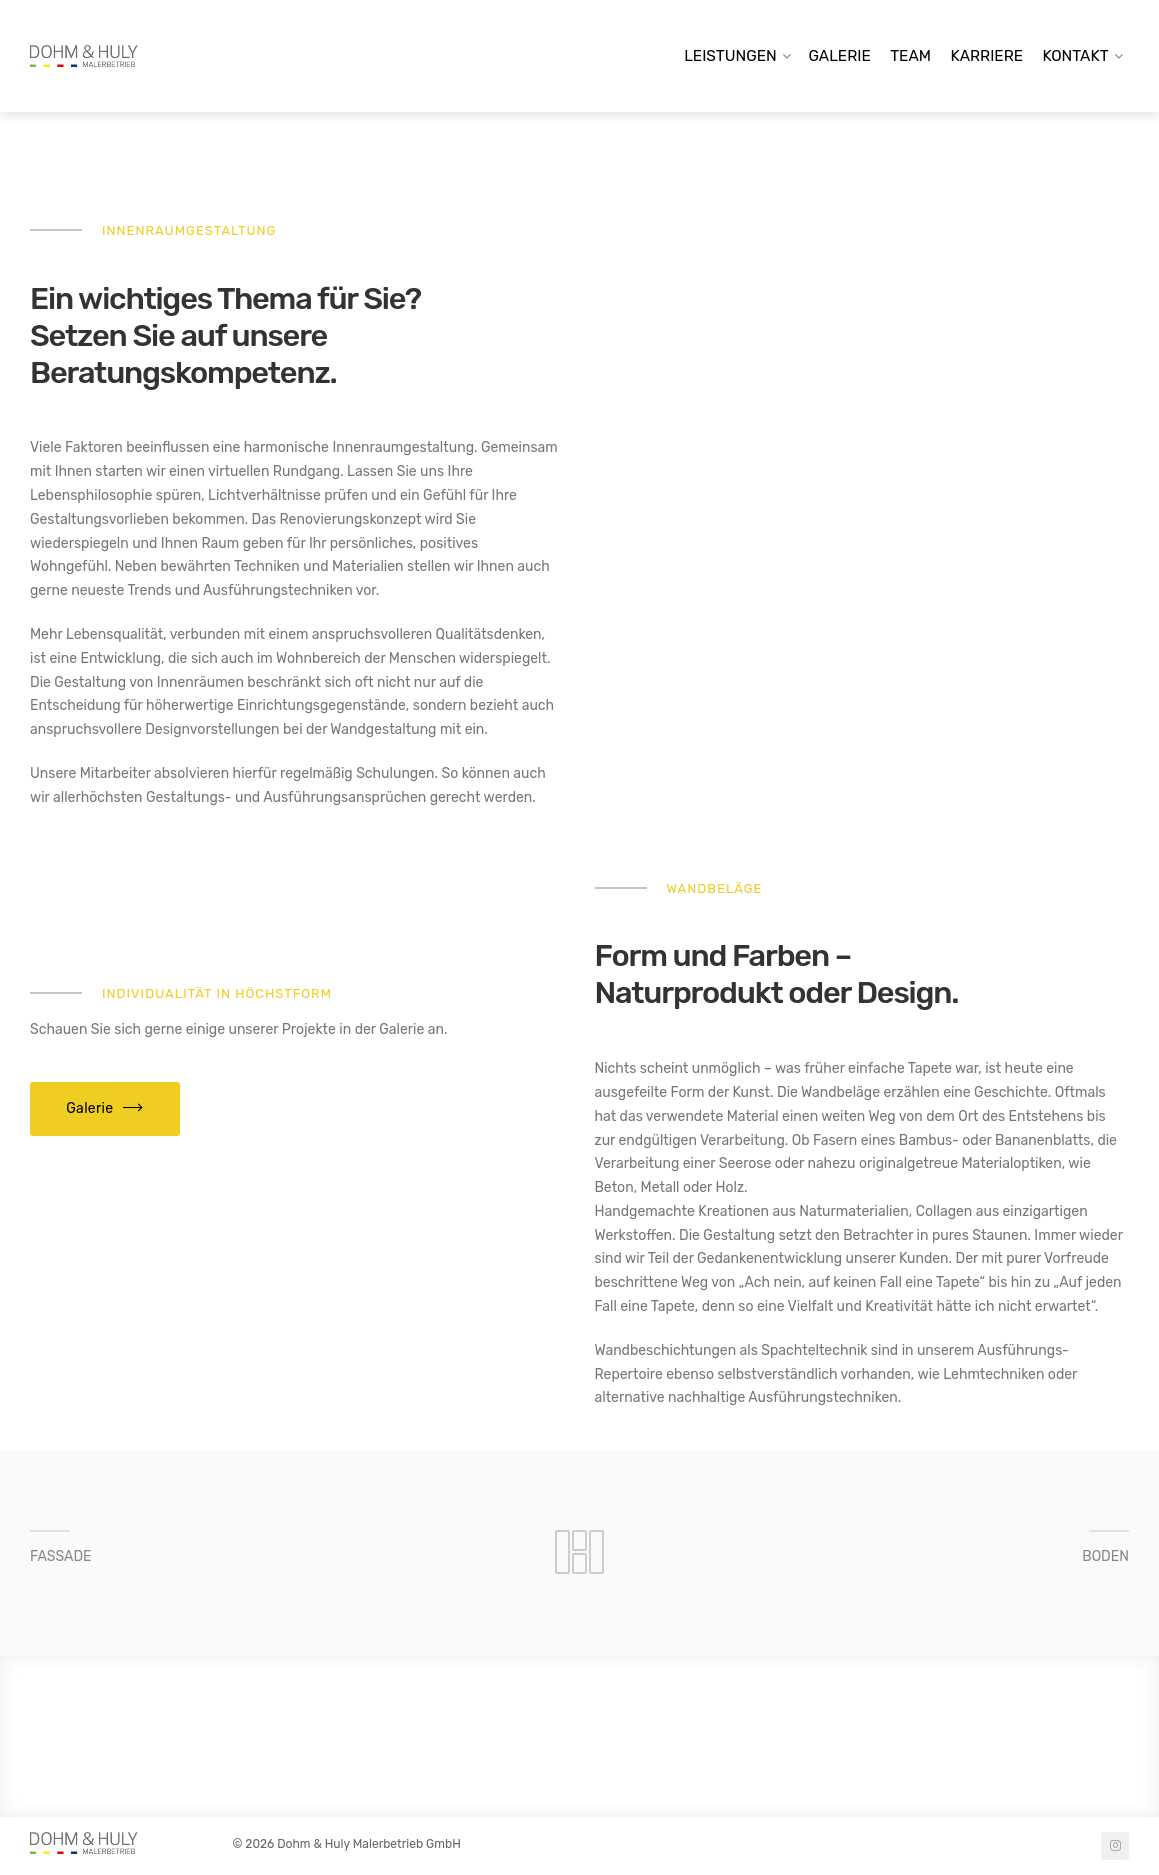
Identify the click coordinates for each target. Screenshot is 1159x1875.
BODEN (1105, 1556)
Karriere (986, 56)
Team (910, 56)
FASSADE (61, 1556)
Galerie (840, 56)
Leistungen (730, 56)
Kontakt (1076, 56)
